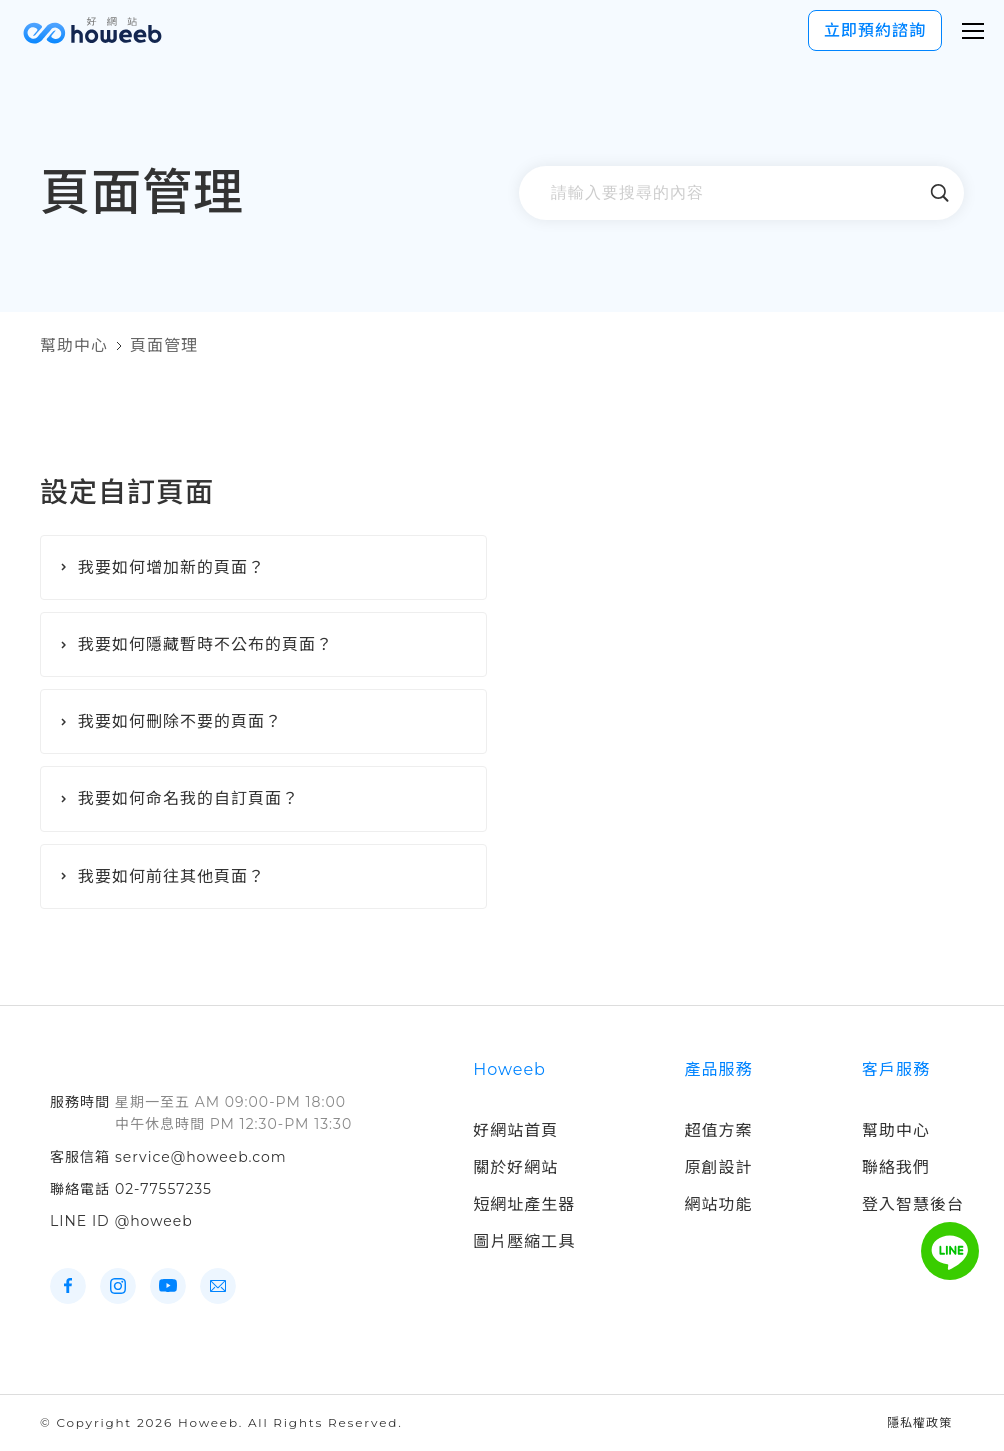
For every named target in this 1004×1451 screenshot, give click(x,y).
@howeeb (154, 1221)
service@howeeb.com (201, 1157)
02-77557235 (163, 1189)
